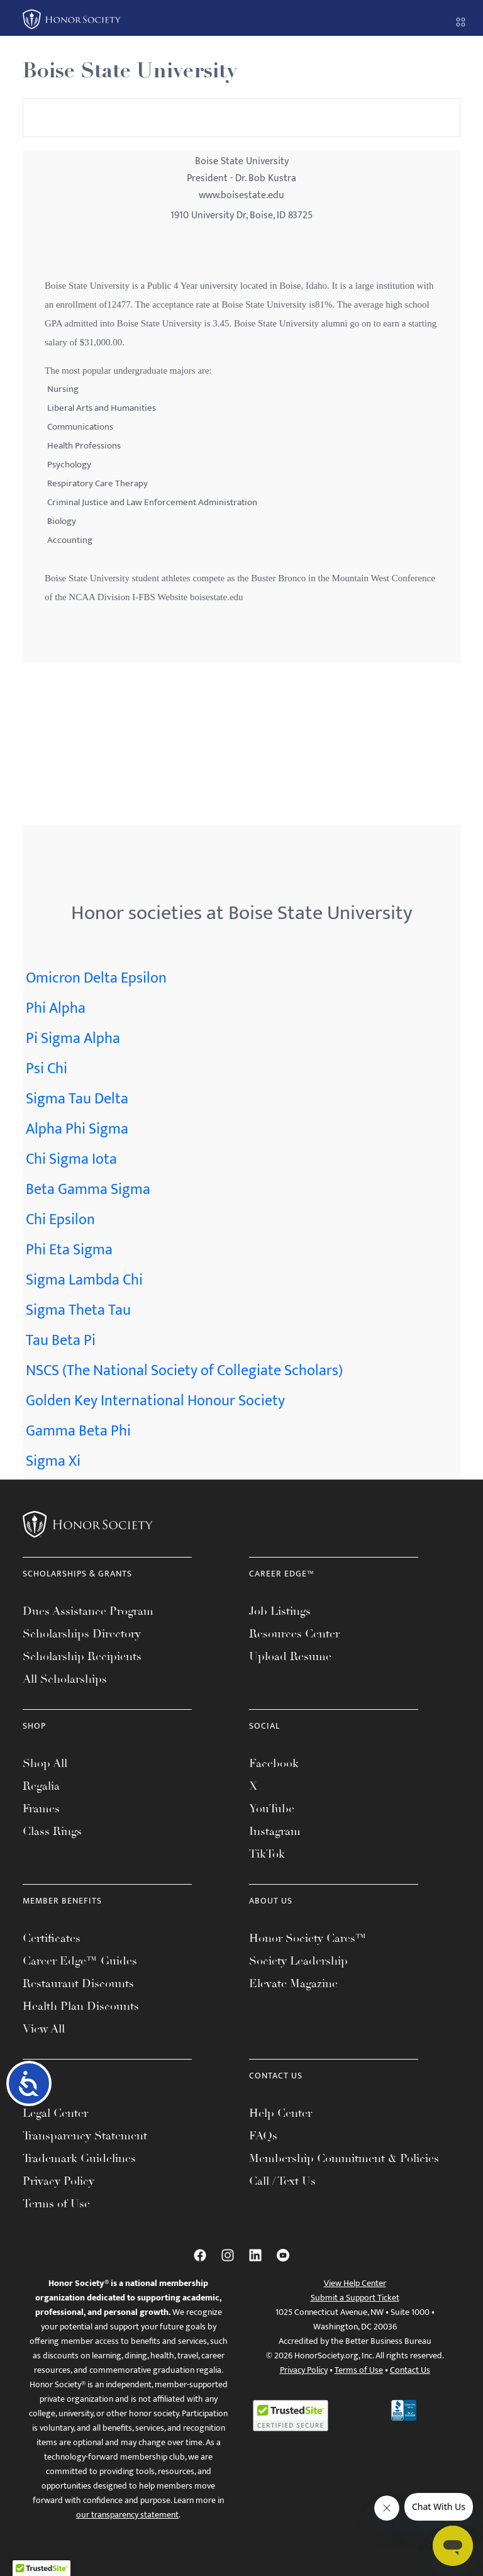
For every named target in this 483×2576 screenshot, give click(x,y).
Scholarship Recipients (82, 1656)
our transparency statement (127, 2514)
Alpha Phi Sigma (77, 1129)
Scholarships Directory (82, 1634)
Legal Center (55, 2113)
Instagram (275, 1831)
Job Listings (280, 1611)
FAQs (263, 2136)
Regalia (41, 1786)
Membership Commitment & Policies (344, 2158)
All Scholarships (65, 1679)
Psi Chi (46, 1068)
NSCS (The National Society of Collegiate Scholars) (184, 1370)
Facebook (274, 1763)
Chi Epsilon (60, 1219)
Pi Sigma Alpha (73, 1038)
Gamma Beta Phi (78, 1431)
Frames (41, 1808)
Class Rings (52, 1831)
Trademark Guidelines (79, 2158)
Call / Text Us (282, 2181)
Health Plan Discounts (81, 2006)
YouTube (271, 1808)
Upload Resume (290, 1656)
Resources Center (294, 1634)
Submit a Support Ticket (355, 2297)
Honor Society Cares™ (308, 1938)
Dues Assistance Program (88, 1611)
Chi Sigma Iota (71, 1159)
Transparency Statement (85, 2136)
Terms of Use (56, 2204)
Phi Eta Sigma (69, 1250)
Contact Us (410, 2370)
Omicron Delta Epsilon (96, 978)
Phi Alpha (56, 1008)
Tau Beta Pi (61, 1340)
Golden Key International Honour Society (155, 1400)
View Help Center (355, 2283)
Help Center (280, 2113)
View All (44, 2029)
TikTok (267, 1854)
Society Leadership (298, 1961)
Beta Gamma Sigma (88, 1189)
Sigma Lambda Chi (84, 1280)
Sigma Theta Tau (78, 1310)
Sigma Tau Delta (77, 1099)
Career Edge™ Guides (80, 1961)
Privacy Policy (58, 2181)
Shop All (45, 1763)
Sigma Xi (53, 1461)
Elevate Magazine (293, 1983)
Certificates (51, 1938)
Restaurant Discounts (78, 1983)
